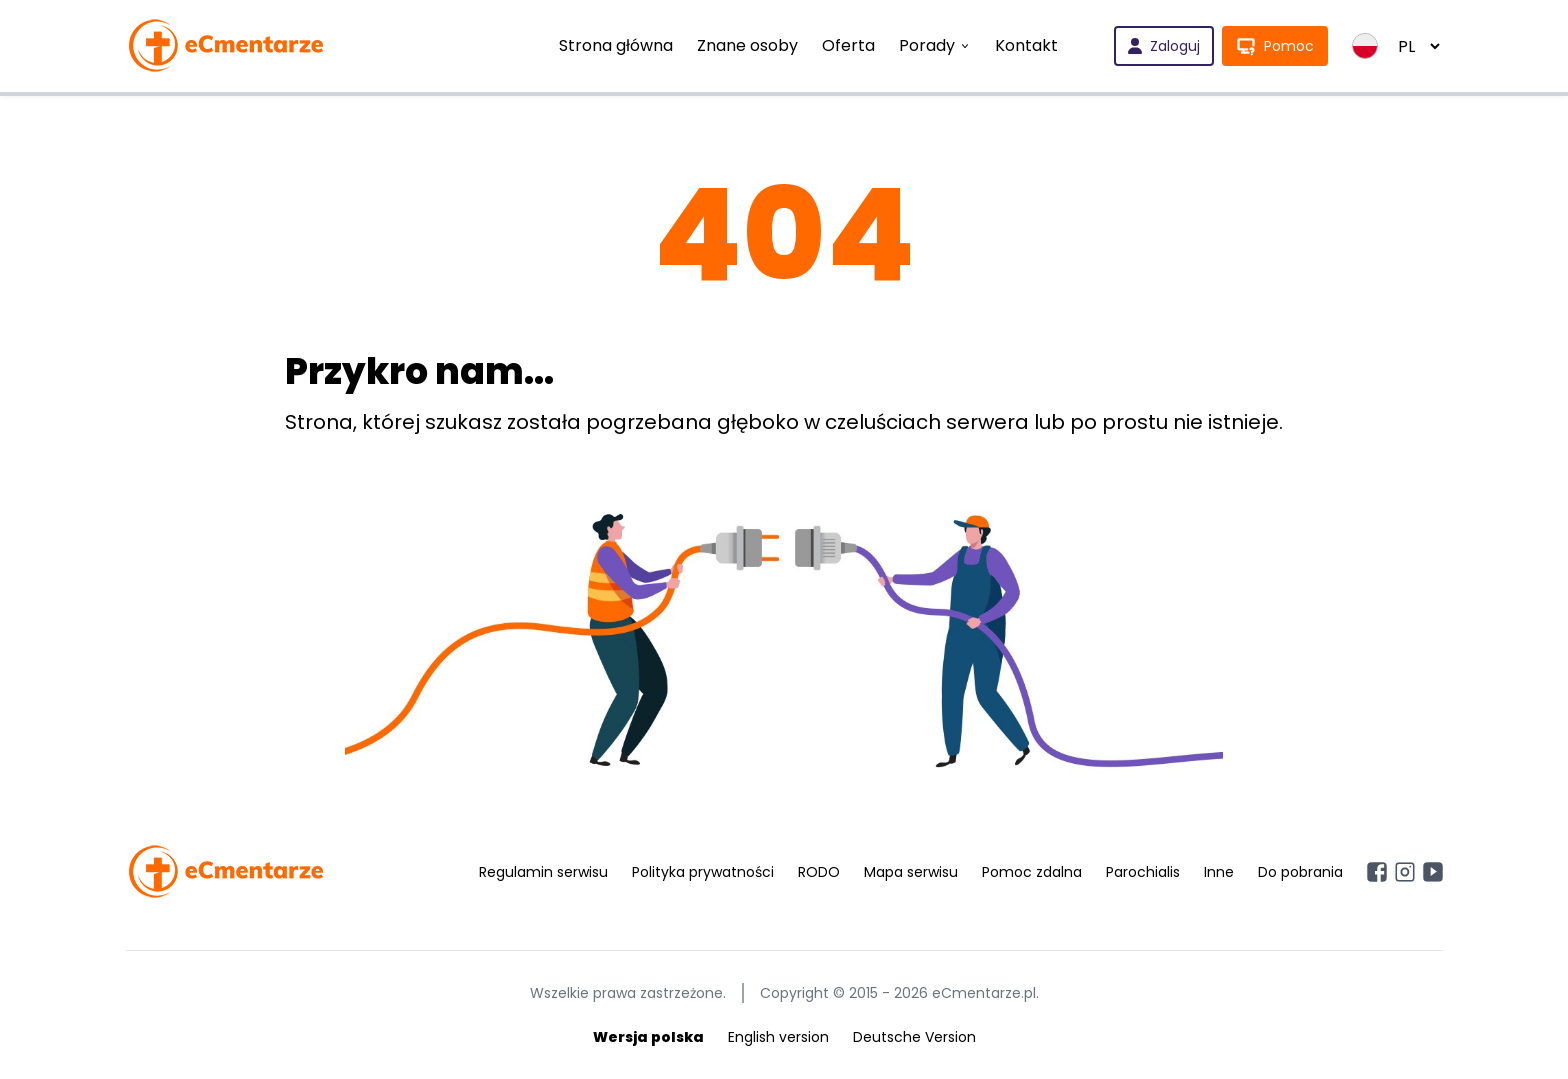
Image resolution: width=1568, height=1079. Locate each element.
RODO (819, 872)
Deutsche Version (914, 1037)
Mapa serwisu (911, 872)
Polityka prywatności (703, 872)
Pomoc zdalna (1032, 872)
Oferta (848, 45)
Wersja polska (648, 1037)
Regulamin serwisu (543, 872)
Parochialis (1143, 872)
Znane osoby (747, 45)
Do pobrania (1300, 872)
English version (778, 1037)
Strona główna (616, 45)
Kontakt (1026, 45)
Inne (1219, 872)
